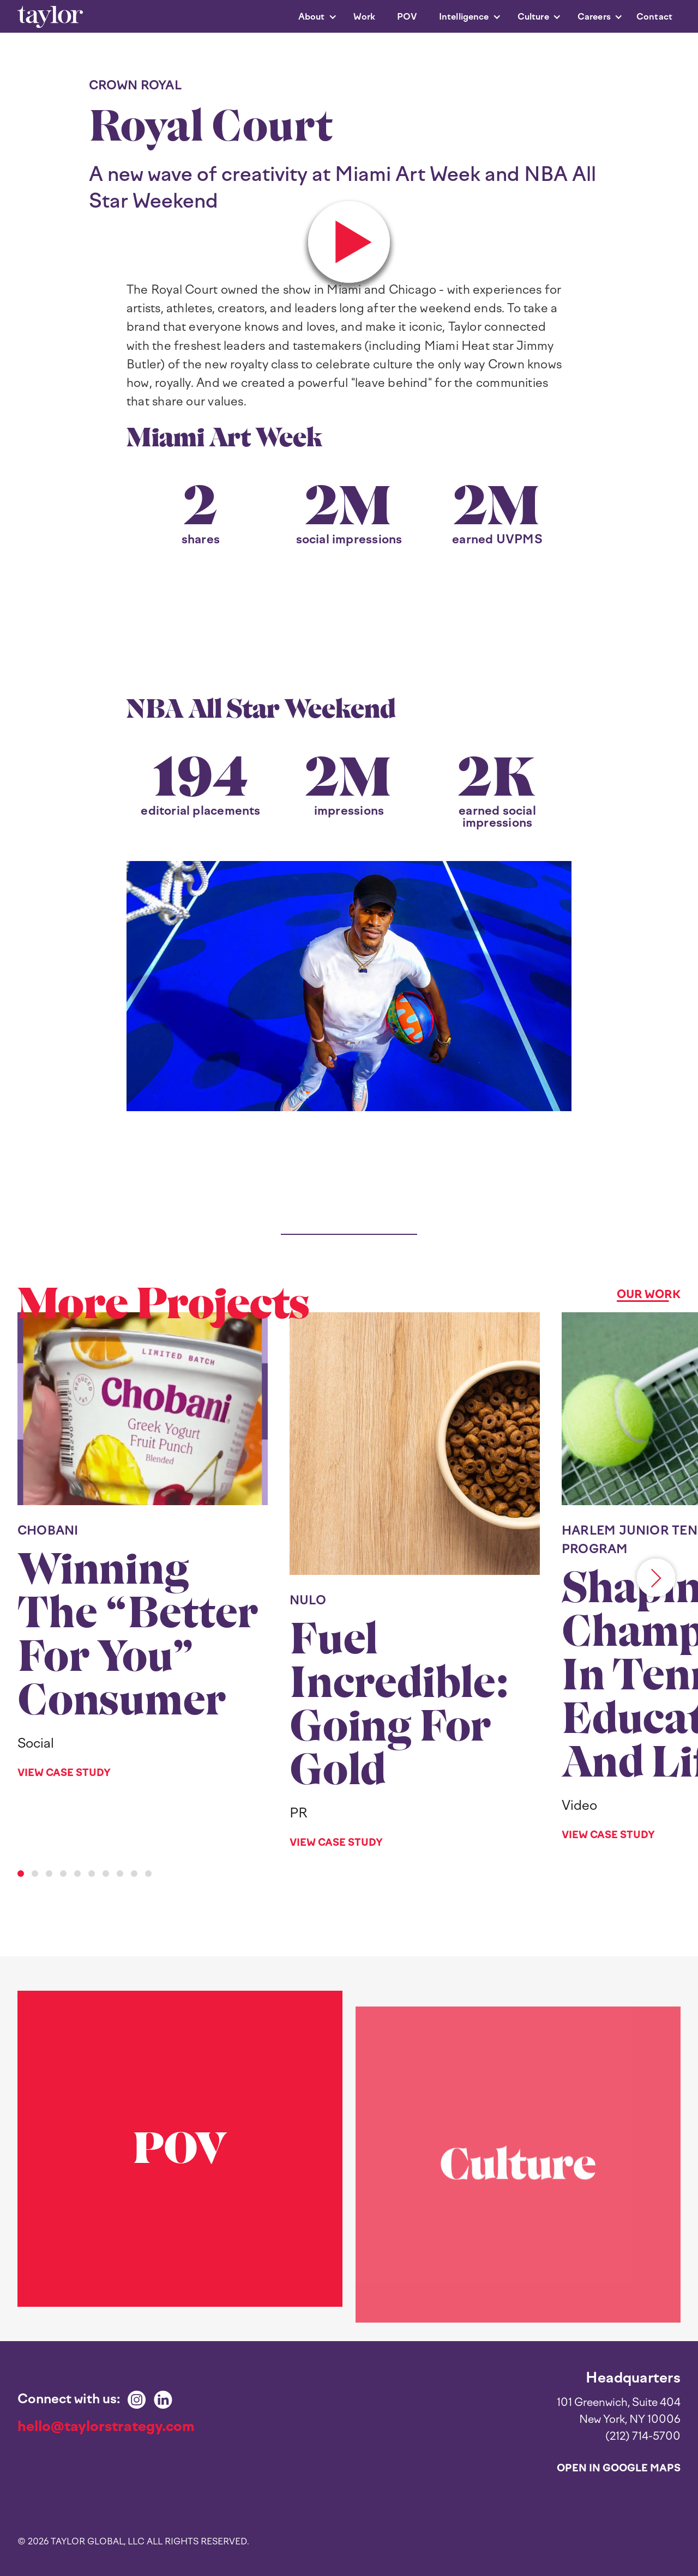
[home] (50, 17)
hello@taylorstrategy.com (106, 2426)
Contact (654, 16)
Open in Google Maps (619, 2468)
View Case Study (64, 1773)
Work (364, 16)
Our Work (649, 1294)
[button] (312, 17)
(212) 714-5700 (643, 2435)
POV (407, 16)
